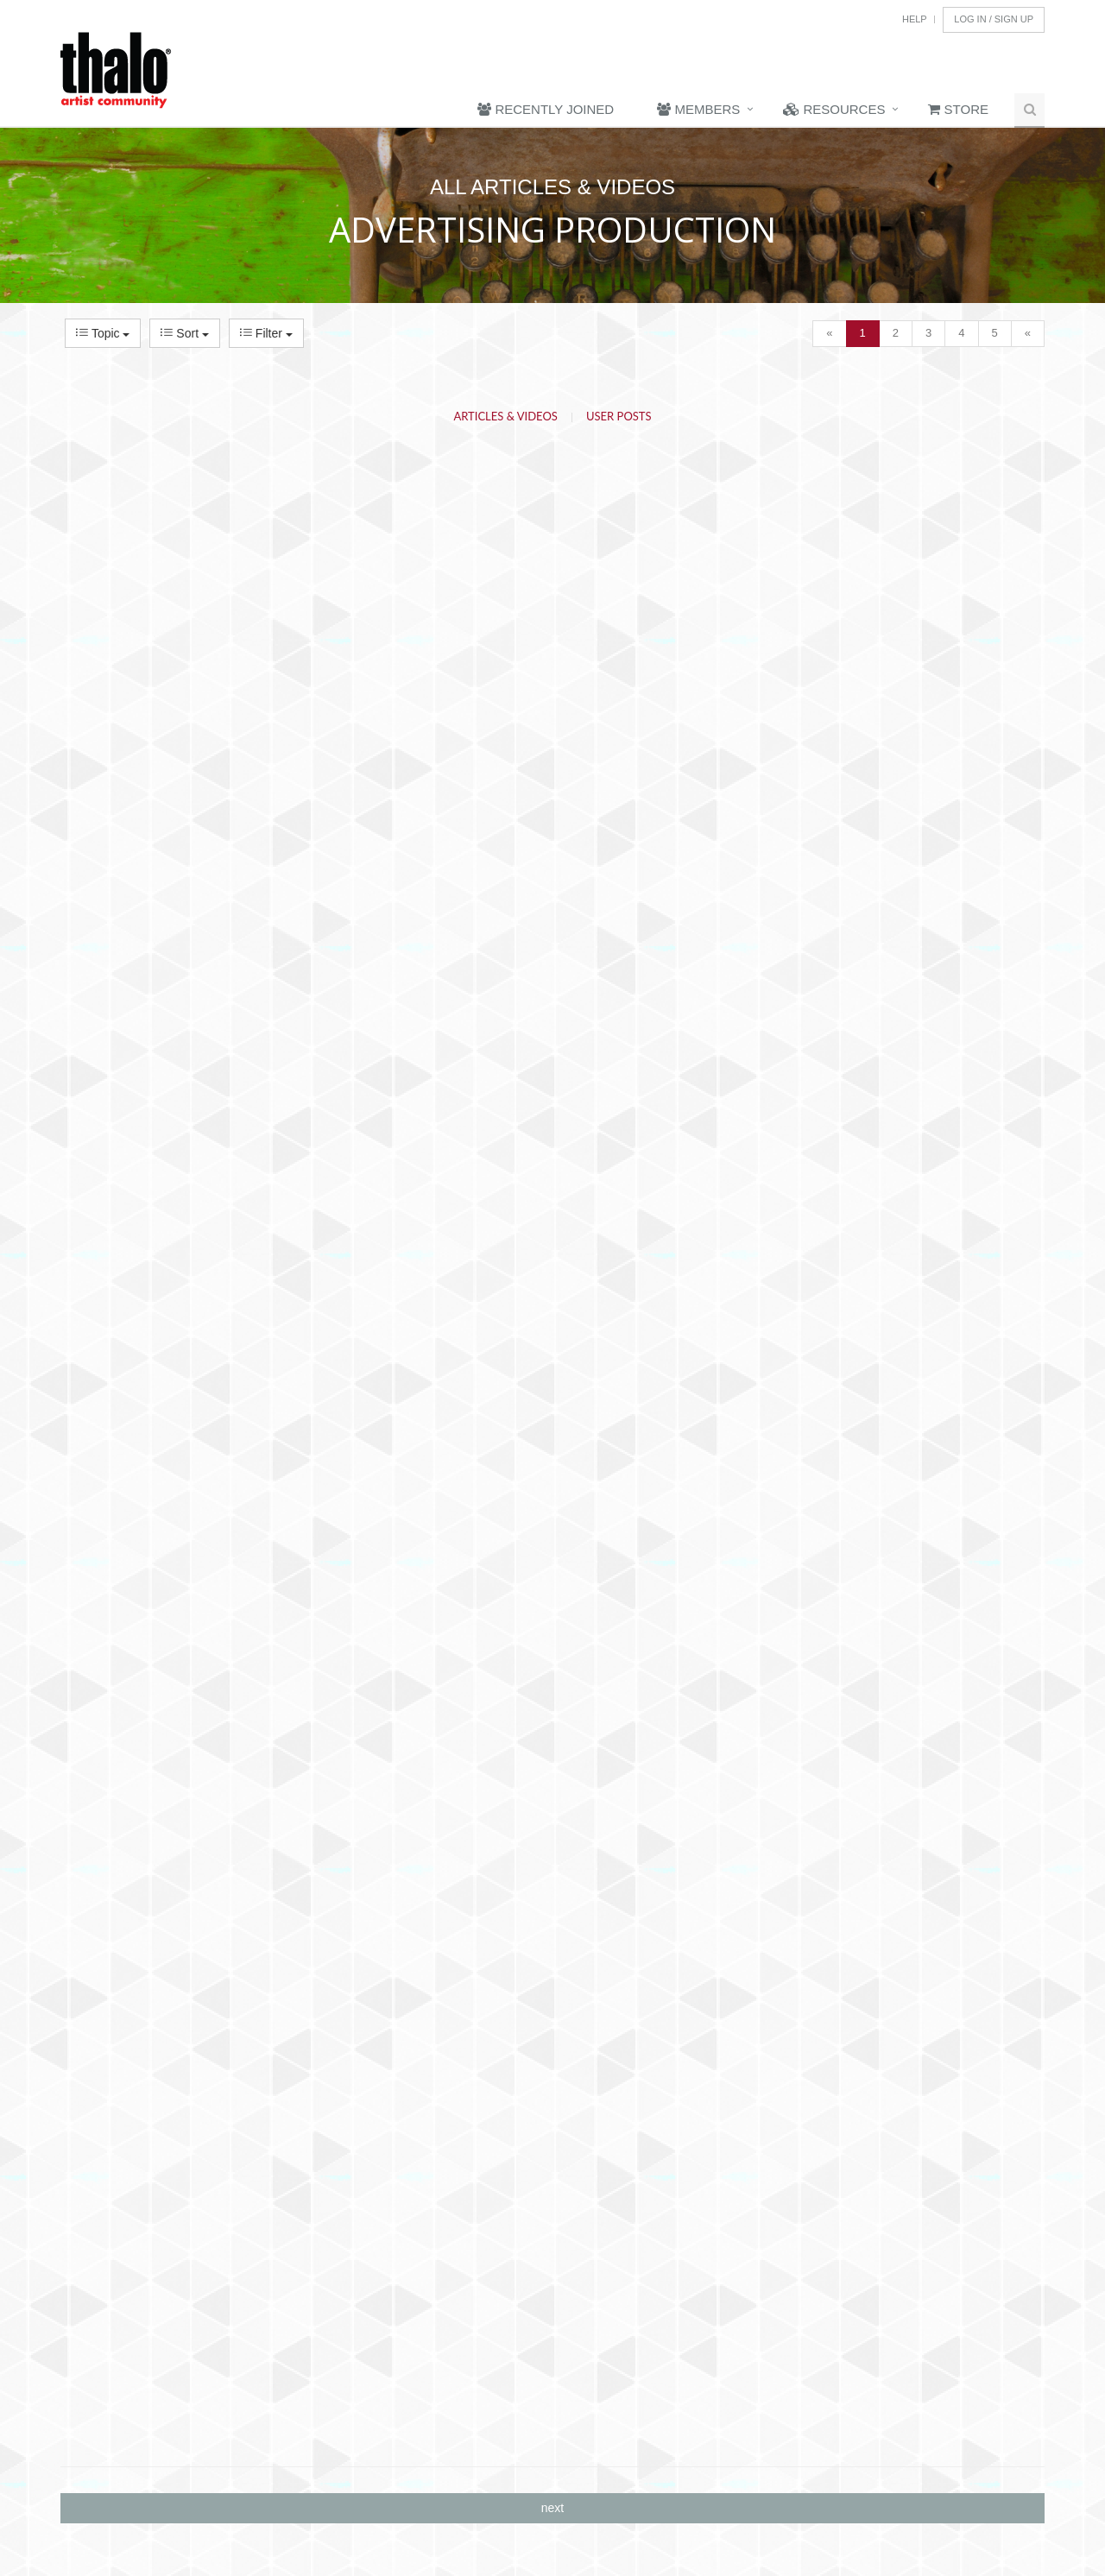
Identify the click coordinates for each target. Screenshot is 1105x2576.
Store (958, 109)
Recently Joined (545, 109)
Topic (102, 333)
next (552, 2508)
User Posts (619, 416)
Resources (834, 109)
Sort (184, 333)
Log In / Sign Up (993, 19)
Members (698, 109)
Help (914, 19)
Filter (266, 333)
